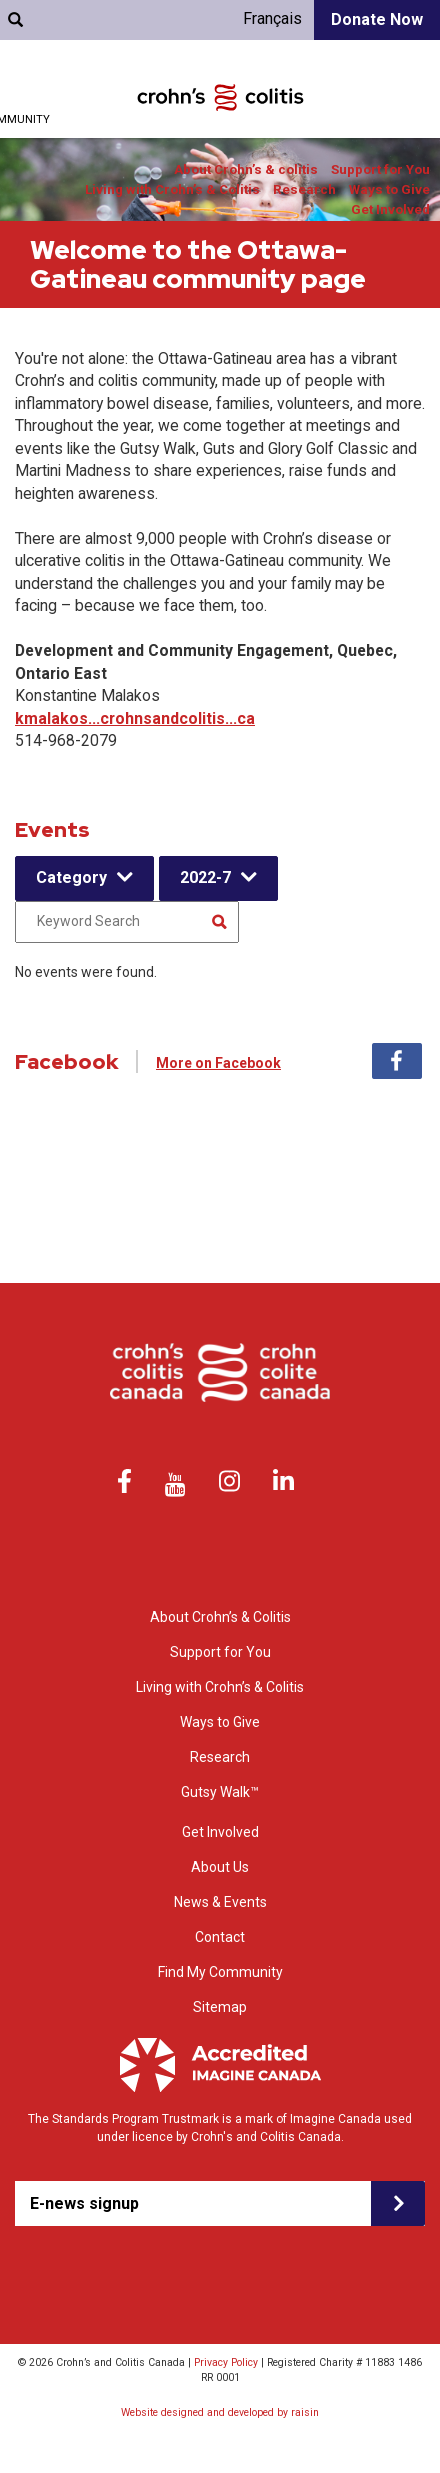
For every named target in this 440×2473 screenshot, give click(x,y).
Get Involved (390, 209)
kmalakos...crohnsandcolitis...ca (135, 718)
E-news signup (84, 2203)
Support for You (380, 169)
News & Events (220, 1902)
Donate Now (377, 19)
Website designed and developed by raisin (220, 2412)
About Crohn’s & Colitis (220, 1617)
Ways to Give (389, 189)
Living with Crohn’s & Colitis (172, 189)
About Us (220, 1867)
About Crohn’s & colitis (246, 169)
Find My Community (220, 1972)
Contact (220, 1937)
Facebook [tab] (397, 1061)
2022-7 (205, 877)
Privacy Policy (226, 2362)
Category (71, 877)
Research (304, 189)
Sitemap (220, 2007)
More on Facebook (218, 1063)
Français (272, 18)
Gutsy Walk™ (220, 1792)
